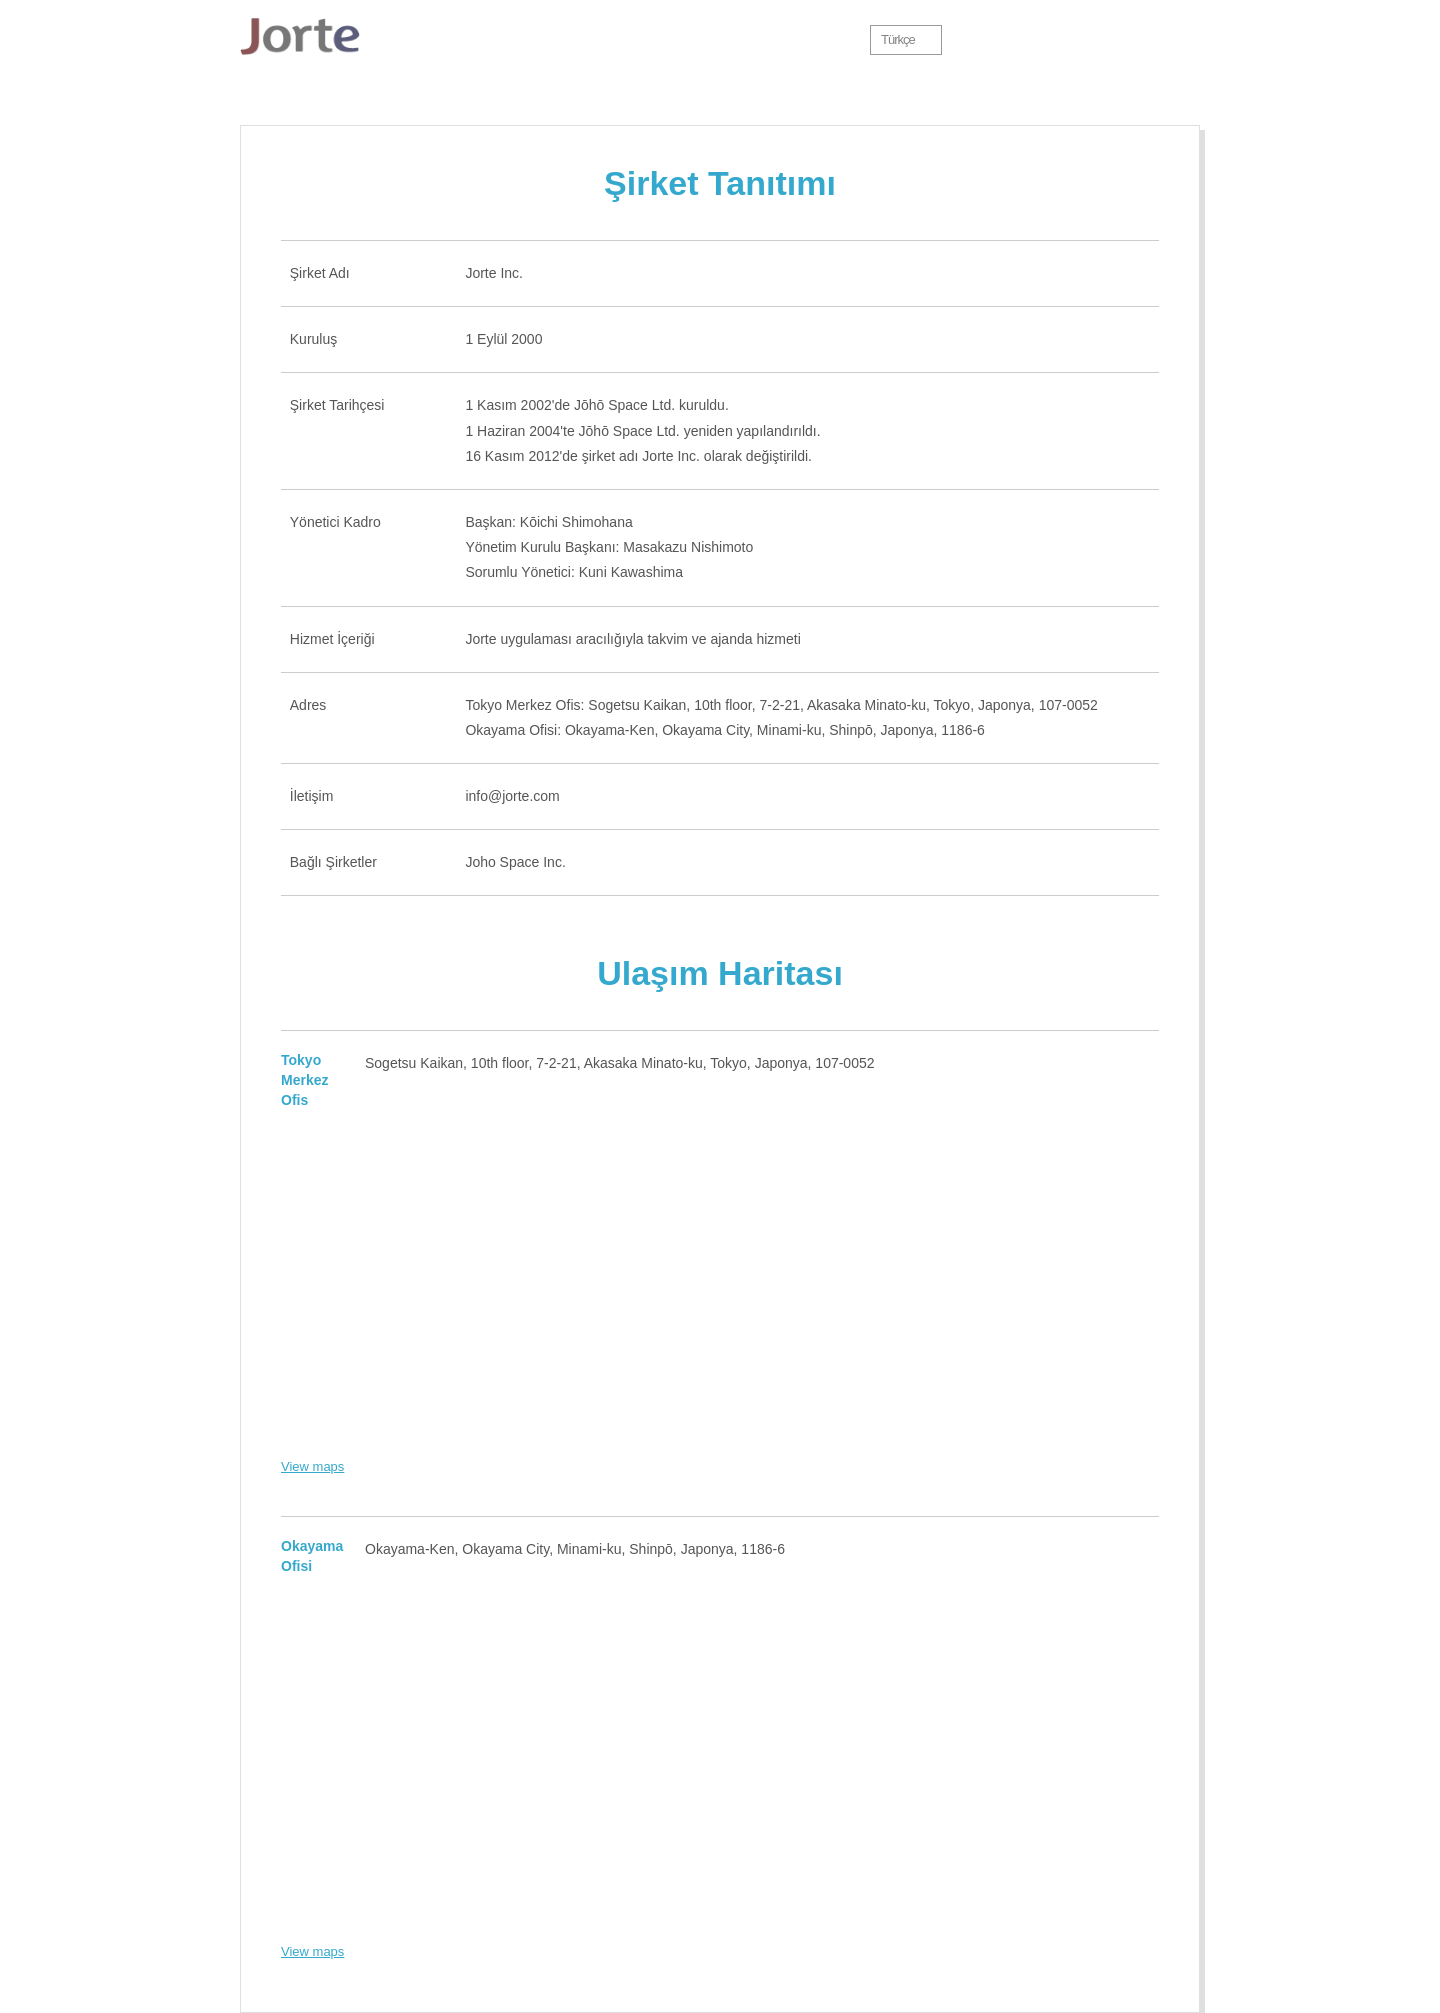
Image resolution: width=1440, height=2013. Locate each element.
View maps (312, 1466)
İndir (628, 40)
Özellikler (532, 40)
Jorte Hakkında (439, 40)
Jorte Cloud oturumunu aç (1144, 40)
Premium (742, 40)
